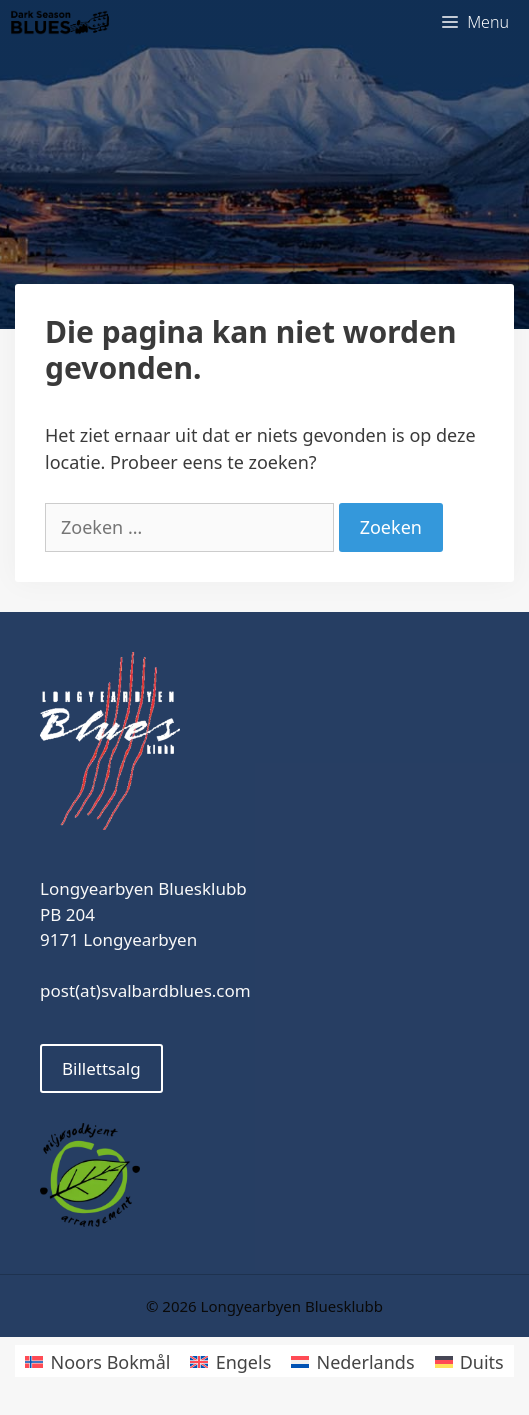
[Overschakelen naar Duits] (469, 1360)
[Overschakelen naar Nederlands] (352, 1360)
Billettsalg (101, 1068)
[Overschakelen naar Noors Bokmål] (97, 1360)
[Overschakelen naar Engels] (230, 1360)
